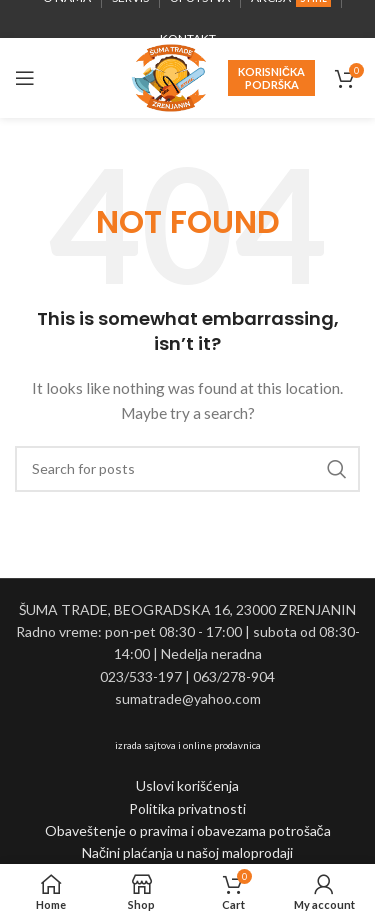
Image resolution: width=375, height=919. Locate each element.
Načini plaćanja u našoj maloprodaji (187, 852)
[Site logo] (169, 76)
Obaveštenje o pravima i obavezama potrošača (188, 830)
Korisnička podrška (271, 78)
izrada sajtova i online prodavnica (188, 745)
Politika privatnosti (187, 808)
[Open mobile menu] (25, 78)
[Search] (187, 469)
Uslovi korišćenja (187, 785)
